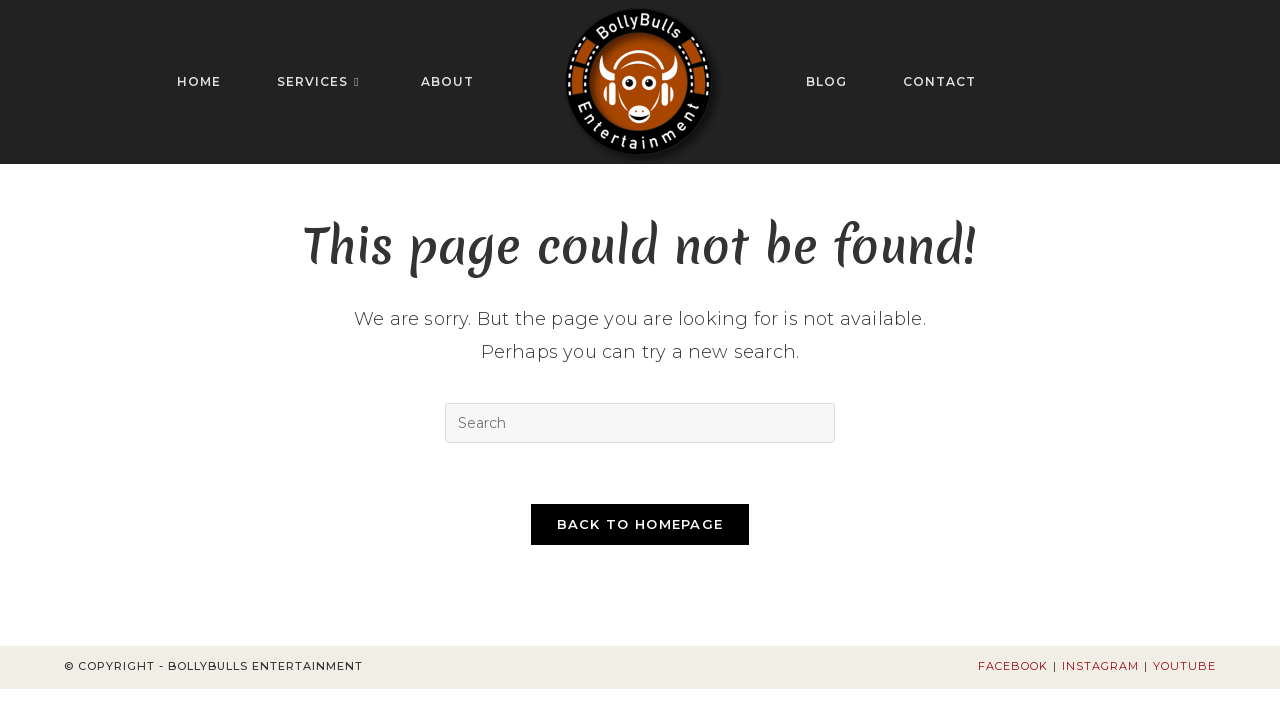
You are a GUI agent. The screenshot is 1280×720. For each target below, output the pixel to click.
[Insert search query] (640, 423)
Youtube (1184, 666)
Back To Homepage (640, 524)
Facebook (1013, 666)
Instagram (1100, 666)
